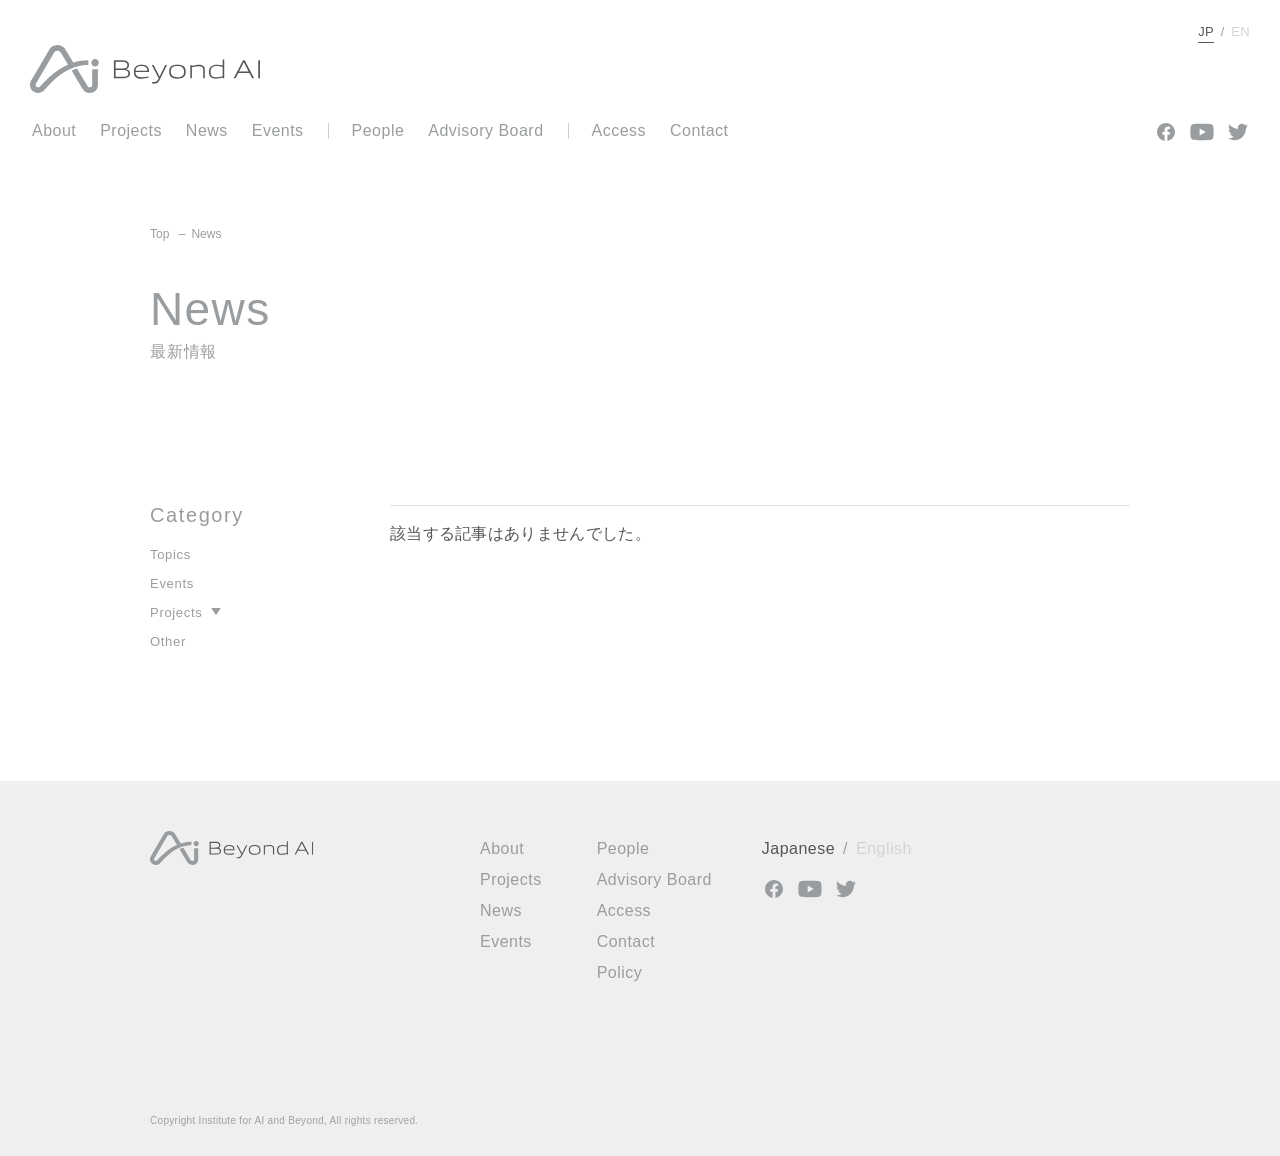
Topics (170, 554)
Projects (176, 612)
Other (168, 641)
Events (172, 583)
